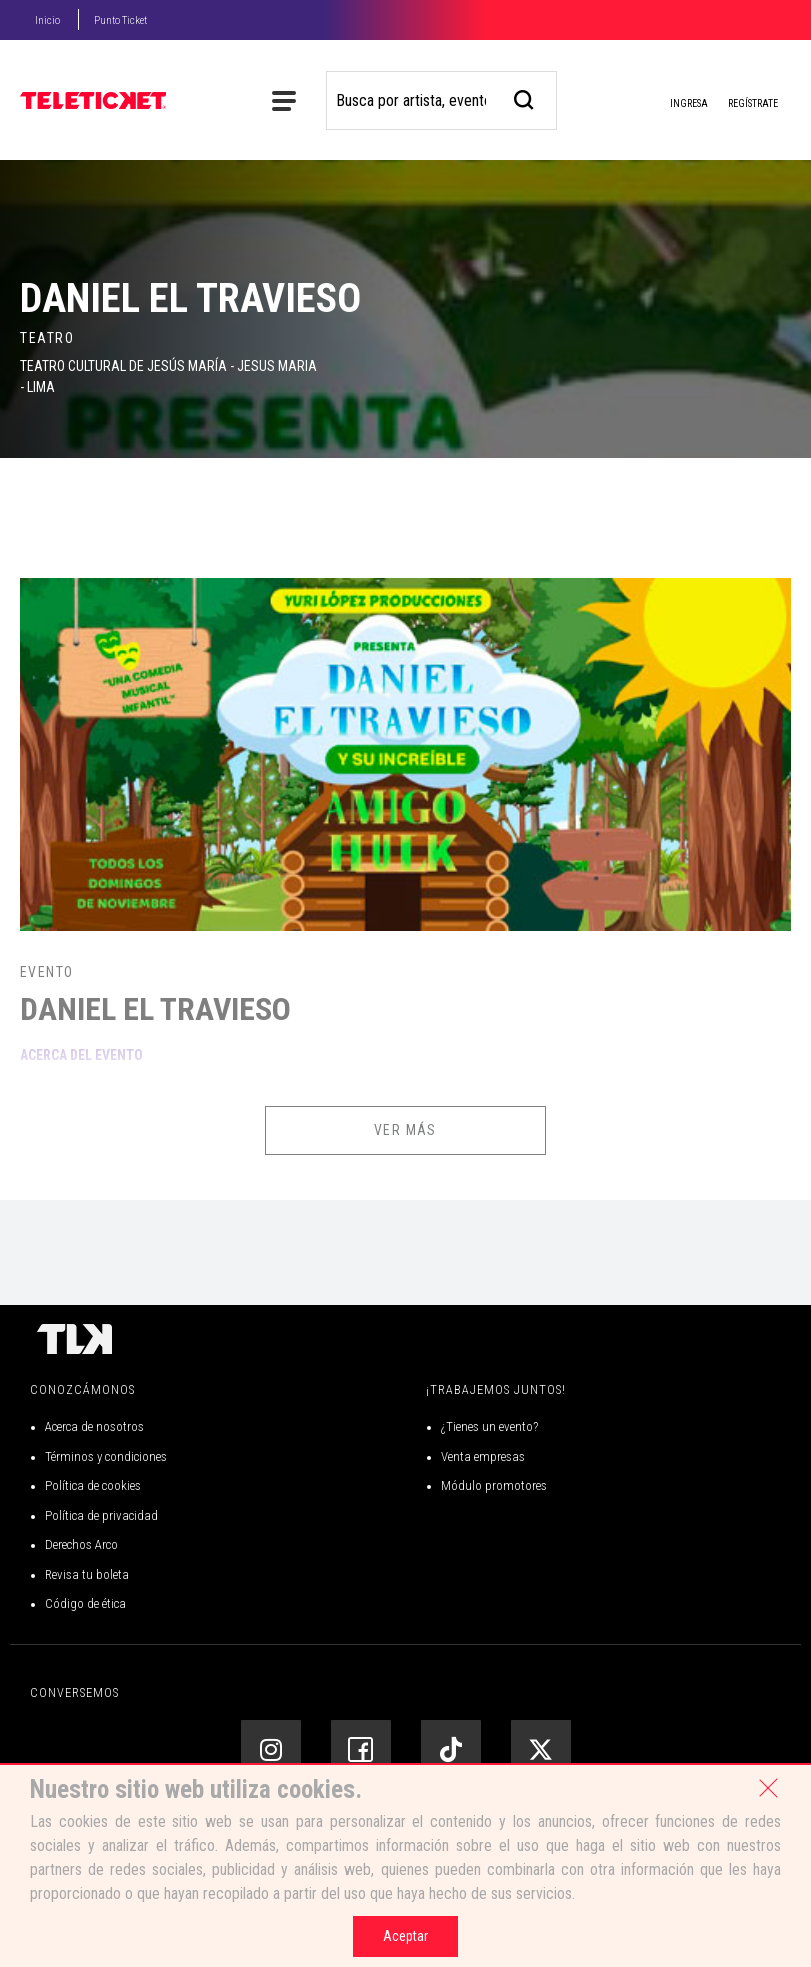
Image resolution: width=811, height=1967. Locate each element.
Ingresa (673, 105)
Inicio (47, 20)
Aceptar (405, 1936)
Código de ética (85, 1603)
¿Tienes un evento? (489, 1426)
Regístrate (753, 103)
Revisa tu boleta (87, 1574)
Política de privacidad (101, 1515)
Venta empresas (483, 1456)
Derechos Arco (81, 1544)
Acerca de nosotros (94, 1426)
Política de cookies (93, 1485)
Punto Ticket (120, 20)
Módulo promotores (494, 1485)
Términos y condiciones (106, 1456)
